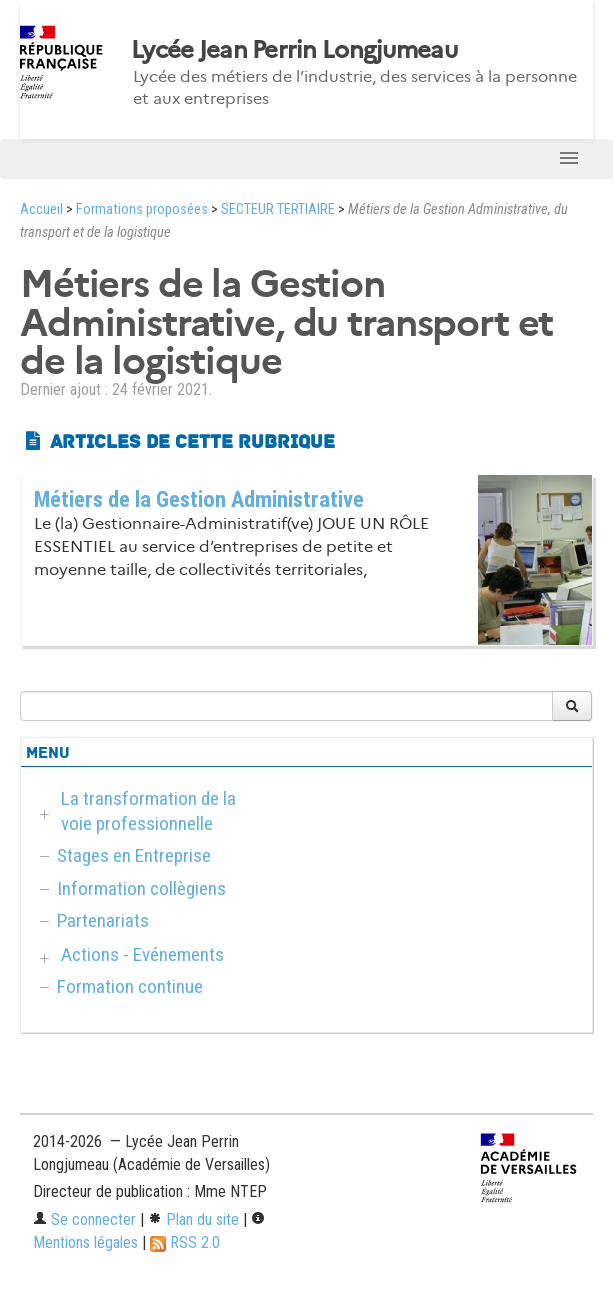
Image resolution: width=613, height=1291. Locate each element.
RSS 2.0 (185, 1242)
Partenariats (103, 920)
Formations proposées (142, 209)
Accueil (41, 209)
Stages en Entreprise (134, 855)
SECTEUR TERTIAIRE (278, 209)
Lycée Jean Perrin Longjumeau (294, 50)
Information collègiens (141, 888)
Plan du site (193, 1219)
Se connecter (84, 1219)
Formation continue (130, 986)
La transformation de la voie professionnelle (148, 811)
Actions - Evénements (142, 954)
